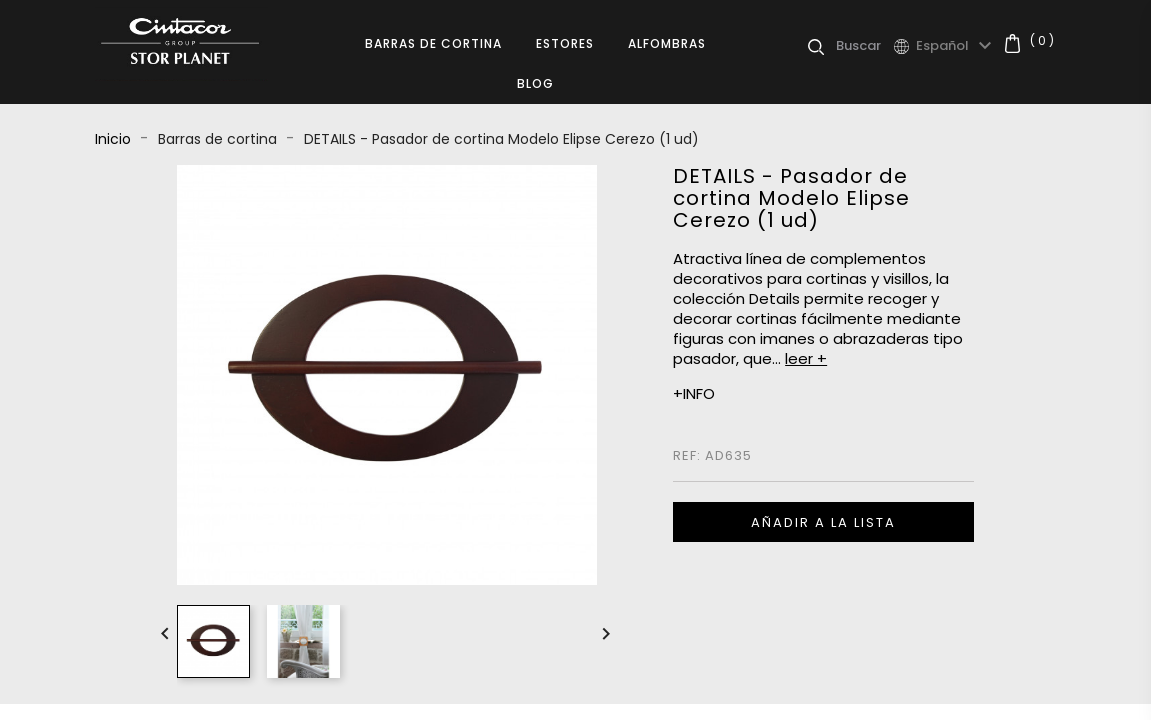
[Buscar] (864, 46)
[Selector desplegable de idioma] (956, 46)
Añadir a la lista (823, 522)
